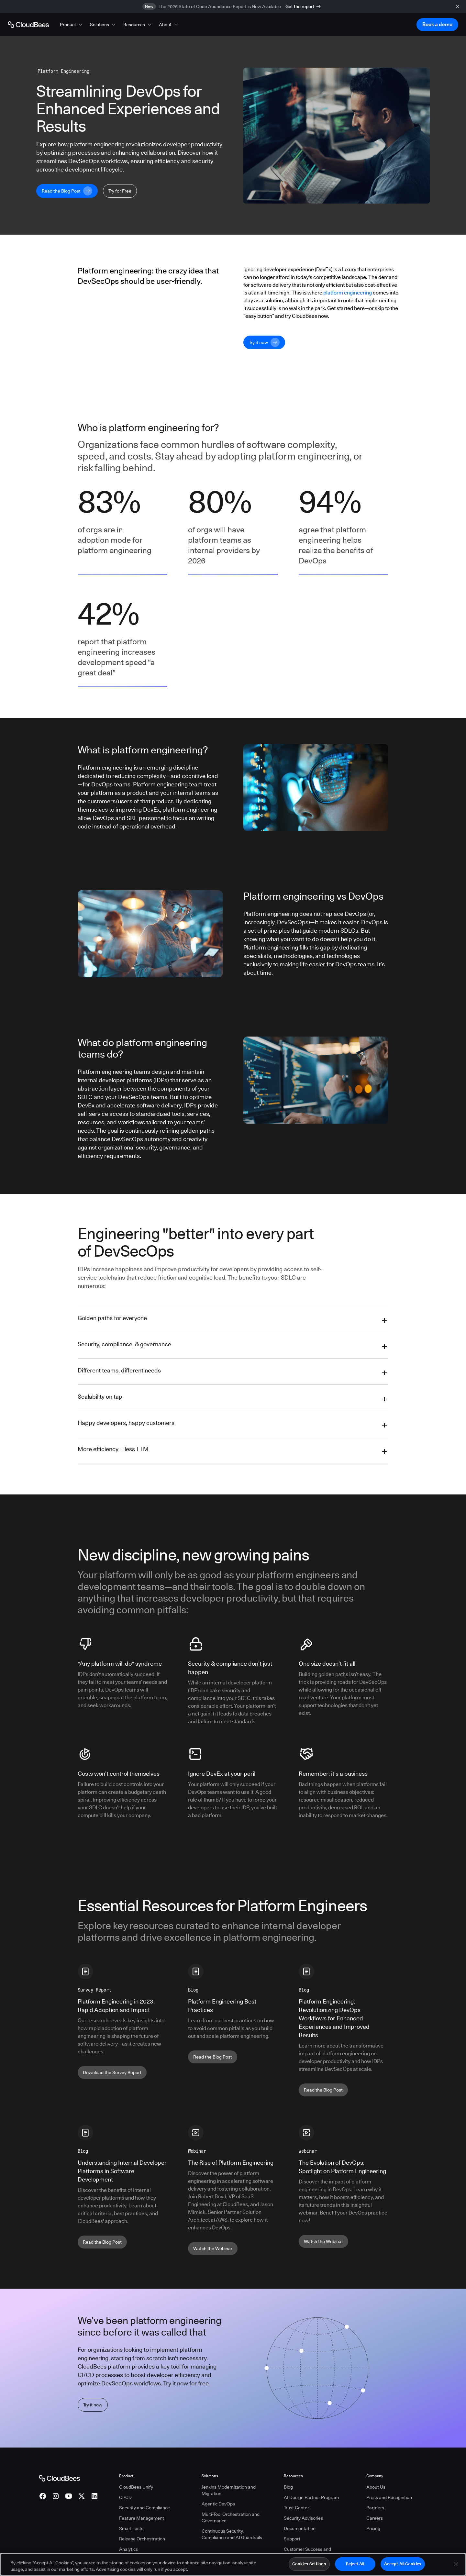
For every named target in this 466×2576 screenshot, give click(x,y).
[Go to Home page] (28, 24)
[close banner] (457, 6)
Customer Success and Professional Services (307, 2552)
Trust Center (296, 2507)
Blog (288, 2487)
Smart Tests (131, 2528)
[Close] (456, 2564)
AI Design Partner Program (311, 2497)
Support (292, 2538)
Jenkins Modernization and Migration (229, 2490)
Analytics (128, 2549)
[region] (233, 2564)
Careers (374, 2518)
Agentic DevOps (218, 2503)
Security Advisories (303, 2518)
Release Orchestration (142, 2538)
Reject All (355, 2563)
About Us (375, 2487)
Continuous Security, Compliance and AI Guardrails (232, 2534)
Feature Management (141, 2518)
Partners (375, 2507)
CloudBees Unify (136, 2487)
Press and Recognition (389, 2497)
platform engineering (348, 293)
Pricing (373, 2528)
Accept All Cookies (402, 2563)
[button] (72, 24)
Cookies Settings (309, 2563)
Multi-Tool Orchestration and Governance (231, 2517)
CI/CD (125, 2497)
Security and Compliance (144, 2507)
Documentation (300, 2528)
